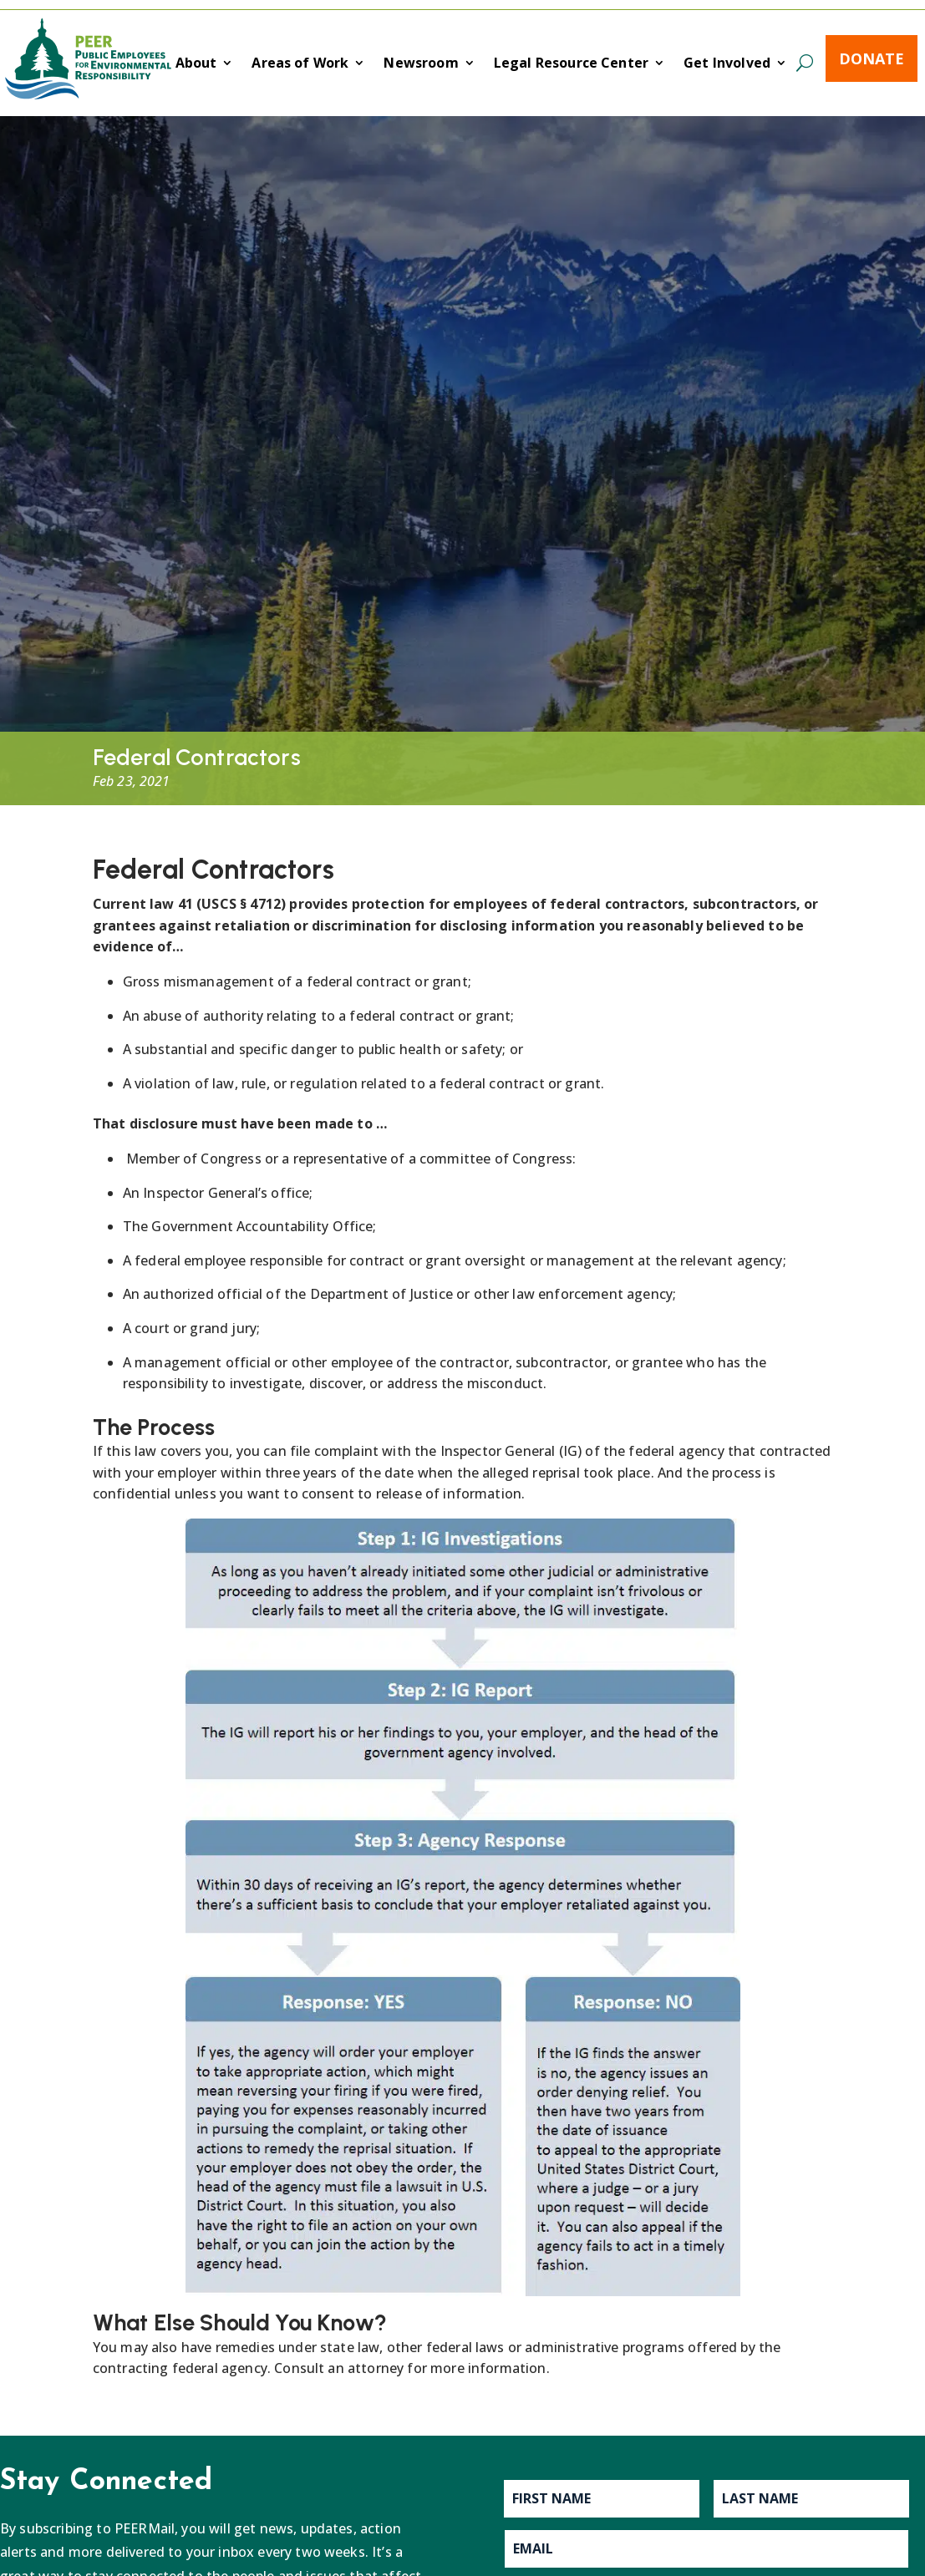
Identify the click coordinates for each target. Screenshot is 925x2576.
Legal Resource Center (571, 64)
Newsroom (421, 64)
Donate (871, 58)
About (196, 64)
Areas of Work (300, 64)
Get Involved (727, 64)
